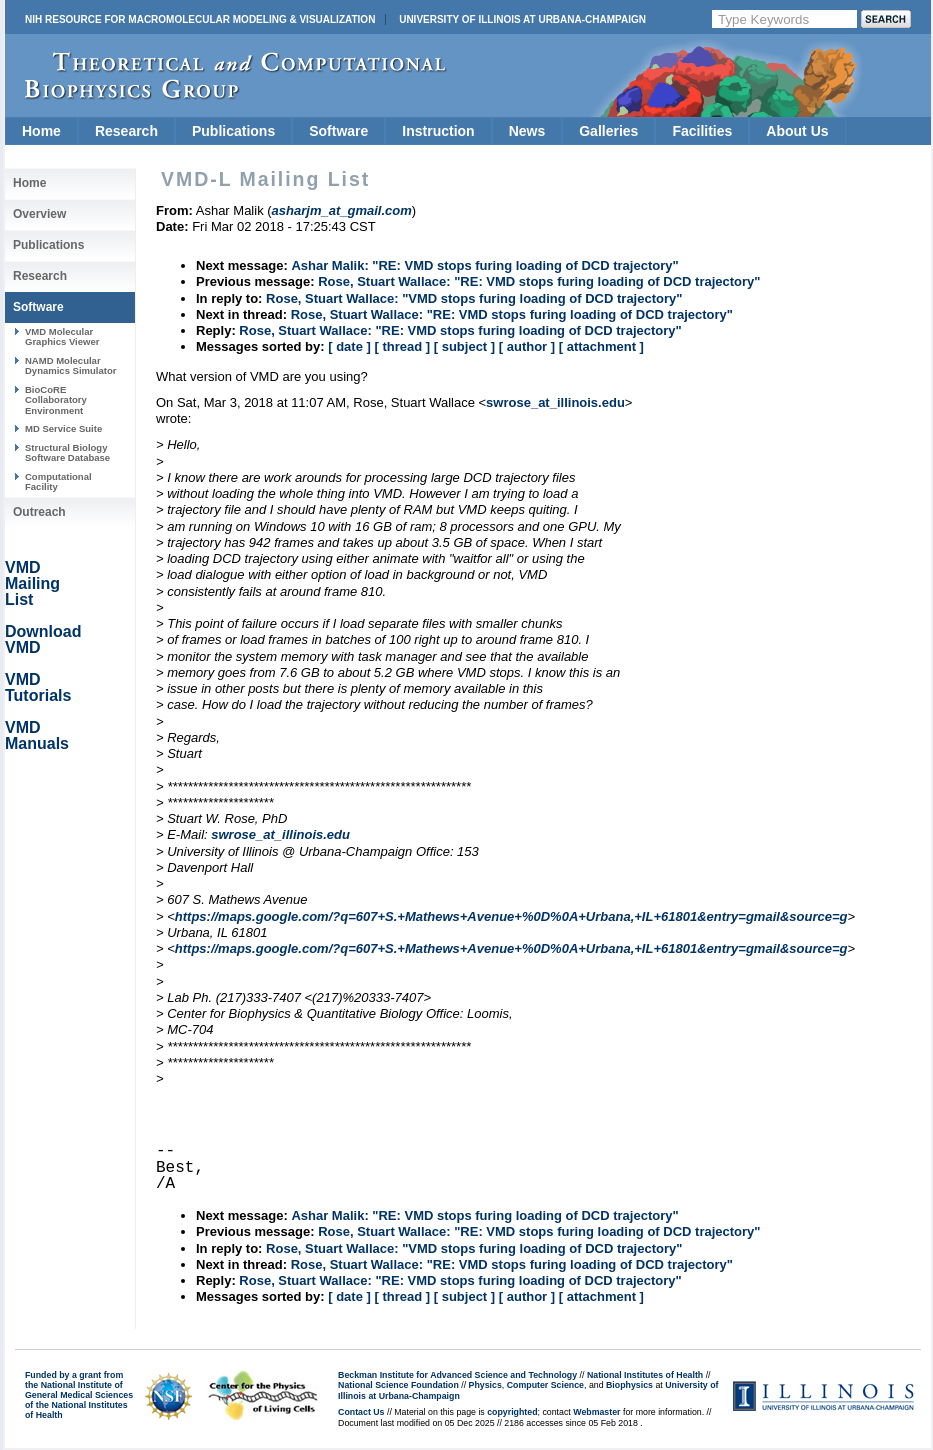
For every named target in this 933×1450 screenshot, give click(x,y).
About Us (797, 131)
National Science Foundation (398, 1385)
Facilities (702, 131)
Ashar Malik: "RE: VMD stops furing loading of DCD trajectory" (484, 265)
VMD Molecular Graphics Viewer (62, 336)
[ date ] (349, 346)
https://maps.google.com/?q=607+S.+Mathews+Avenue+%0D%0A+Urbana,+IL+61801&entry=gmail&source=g (511, 916)
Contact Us (361, 1412)
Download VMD (43, 639)
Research (126, 131)
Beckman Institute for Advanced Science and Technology (457, 1375)
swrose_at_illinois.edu (555, 402)
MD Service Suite (63, 428)
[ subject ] (464, 346)
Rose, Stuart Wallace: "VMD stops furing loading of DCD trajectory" (474, 298)
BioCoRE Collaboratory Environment (56, 400)
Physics (485, 1385)
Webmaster (596, 1412)
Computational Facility (58, 481)
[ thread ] (402, 346)
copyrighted (512, 1412)
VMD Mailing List (32, 583)
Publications (233, 131)
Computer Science (545, 1385)
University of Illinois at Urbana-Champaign (522, 19)
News (527, 131)
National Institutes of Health (645, 1375)
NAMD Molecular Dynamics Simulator (71, 365)
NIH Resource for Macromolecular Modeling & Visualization (200, 19)
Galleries (608, 131)
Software (338, 131)
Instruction (438, 131)
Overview (39, 214)
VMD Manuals (37, 735)
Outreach (39, 512)
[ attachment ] (601, 346)
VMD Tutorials (38, 687)
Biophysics (629, 1385)
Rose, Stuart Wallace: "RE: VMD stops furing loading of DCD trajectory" (539, 281)
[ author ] (527, 346)
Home (41, 131)
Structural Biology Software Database (67, 452)
